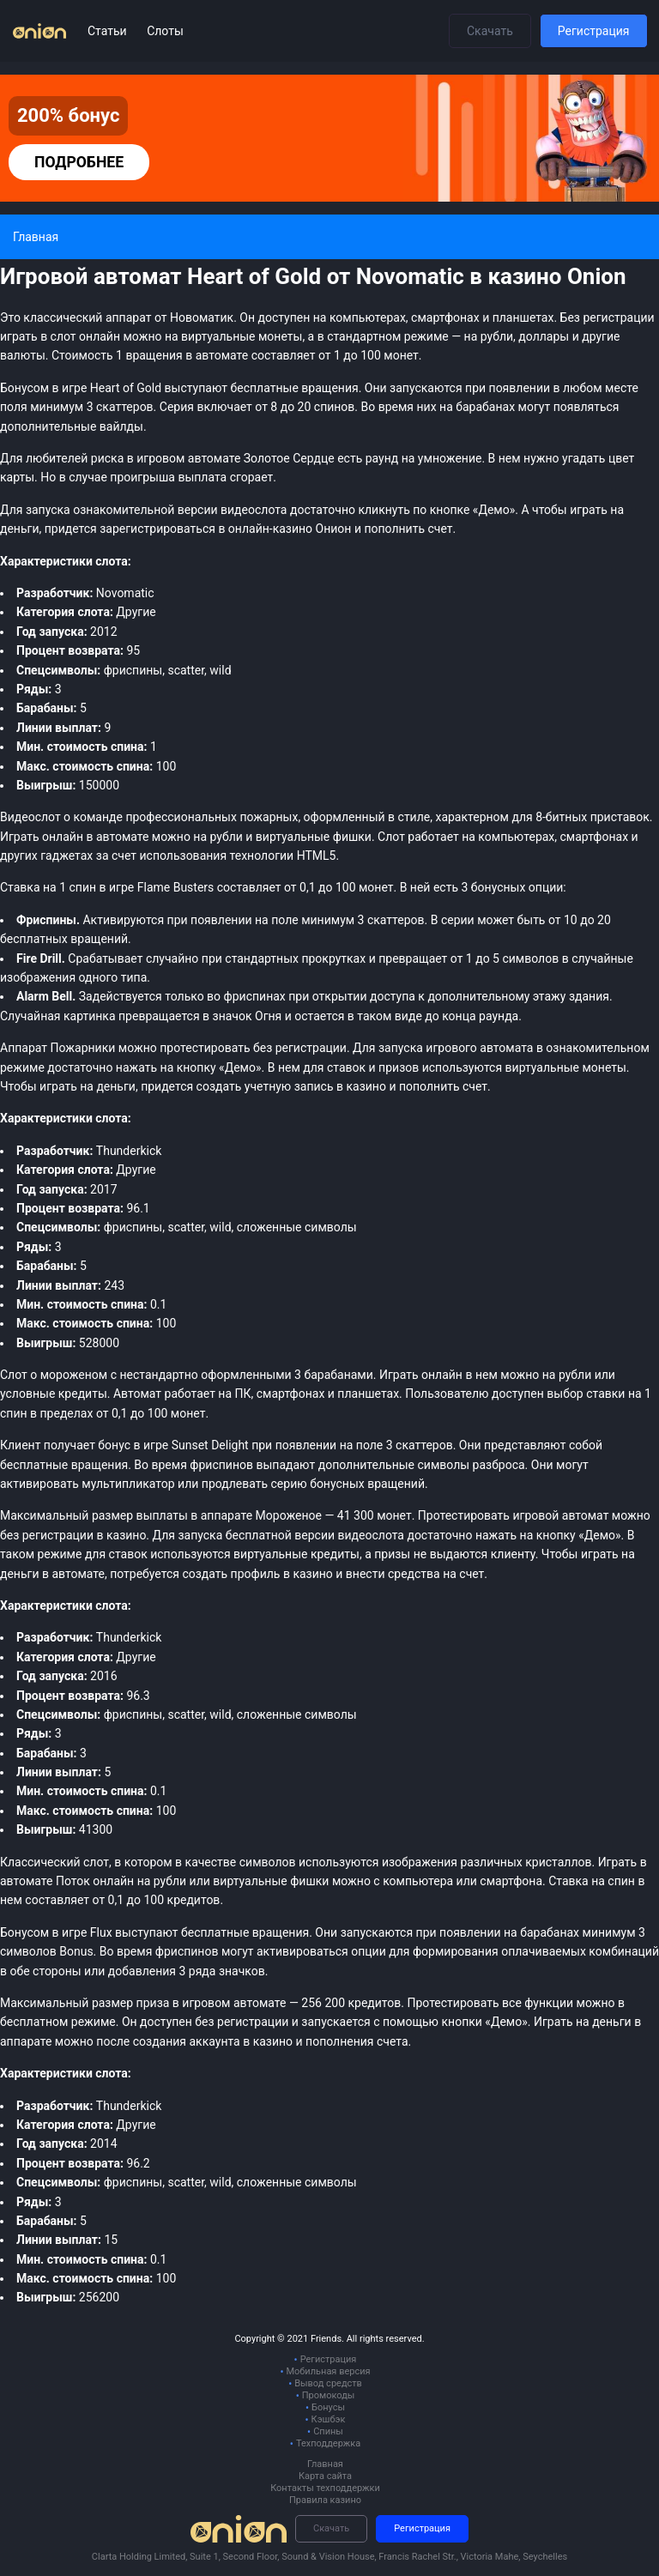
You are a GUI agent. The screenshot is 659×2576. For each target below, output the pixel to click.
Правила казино (325, 2500)
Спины (328, 2431)
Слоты (165, 31)
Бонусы (328, 2407)
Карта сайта (325, 2476)
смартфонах (594, 837)
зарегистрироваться (157, 528)
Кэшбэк (328, 2419)
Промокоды (328, 2395)
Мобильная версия (328, 2371)
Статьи (109, 31)
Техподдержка (328, 2443)
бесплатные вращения (245, 1932)
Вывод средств (328, 2383)
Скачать (490, 31)
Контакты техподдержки (325, 2488)
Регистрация (594, 31)
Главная (325, 2464)
